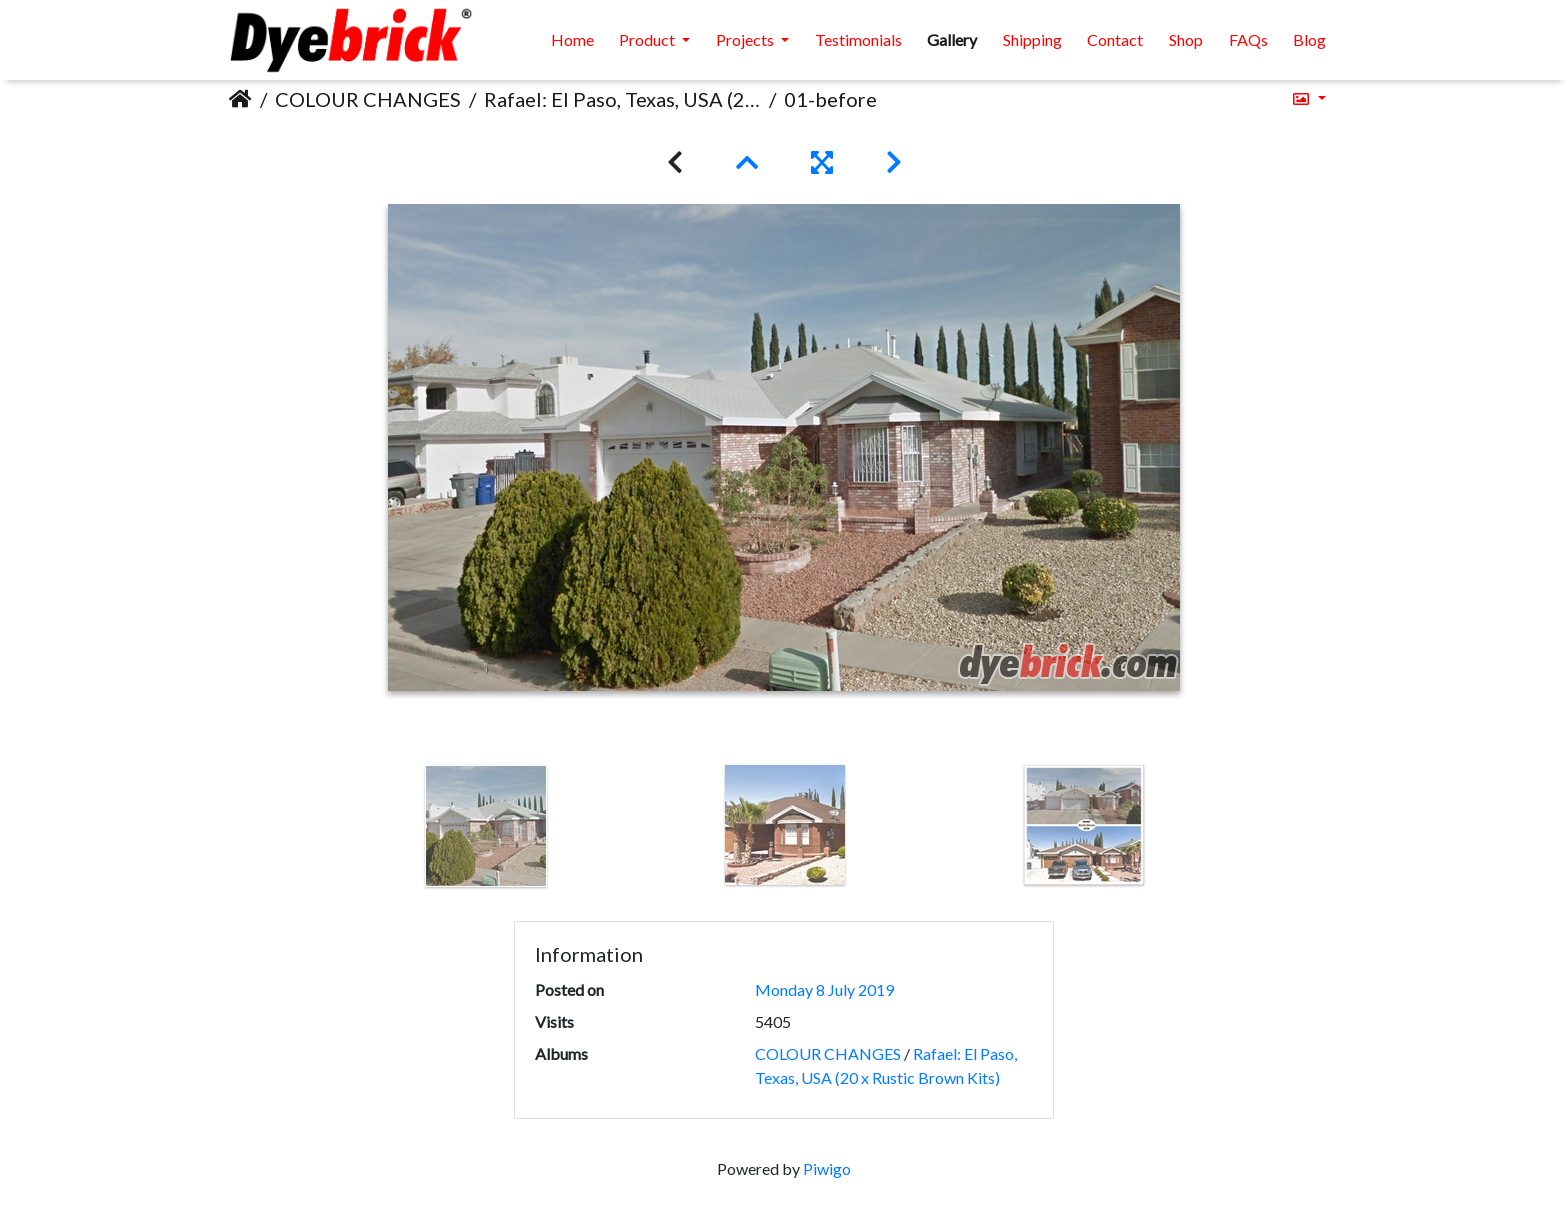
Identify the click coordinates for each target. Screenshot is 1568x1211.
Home (572, 39)
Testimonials (858, 39)
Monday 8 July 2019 (824, 989)
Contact (1115, 39)
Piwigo (827, 1168)
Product (648, 39)
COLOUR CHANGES (368, 99)
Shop (1186, 39)
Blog (1309, 39)
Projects (746, 39)
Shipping (1032, 39)
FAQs (1248, 39)
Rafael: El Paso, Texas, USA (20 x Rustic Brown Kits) (622, 99)
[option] (486, 826)
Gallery (952, 39)
